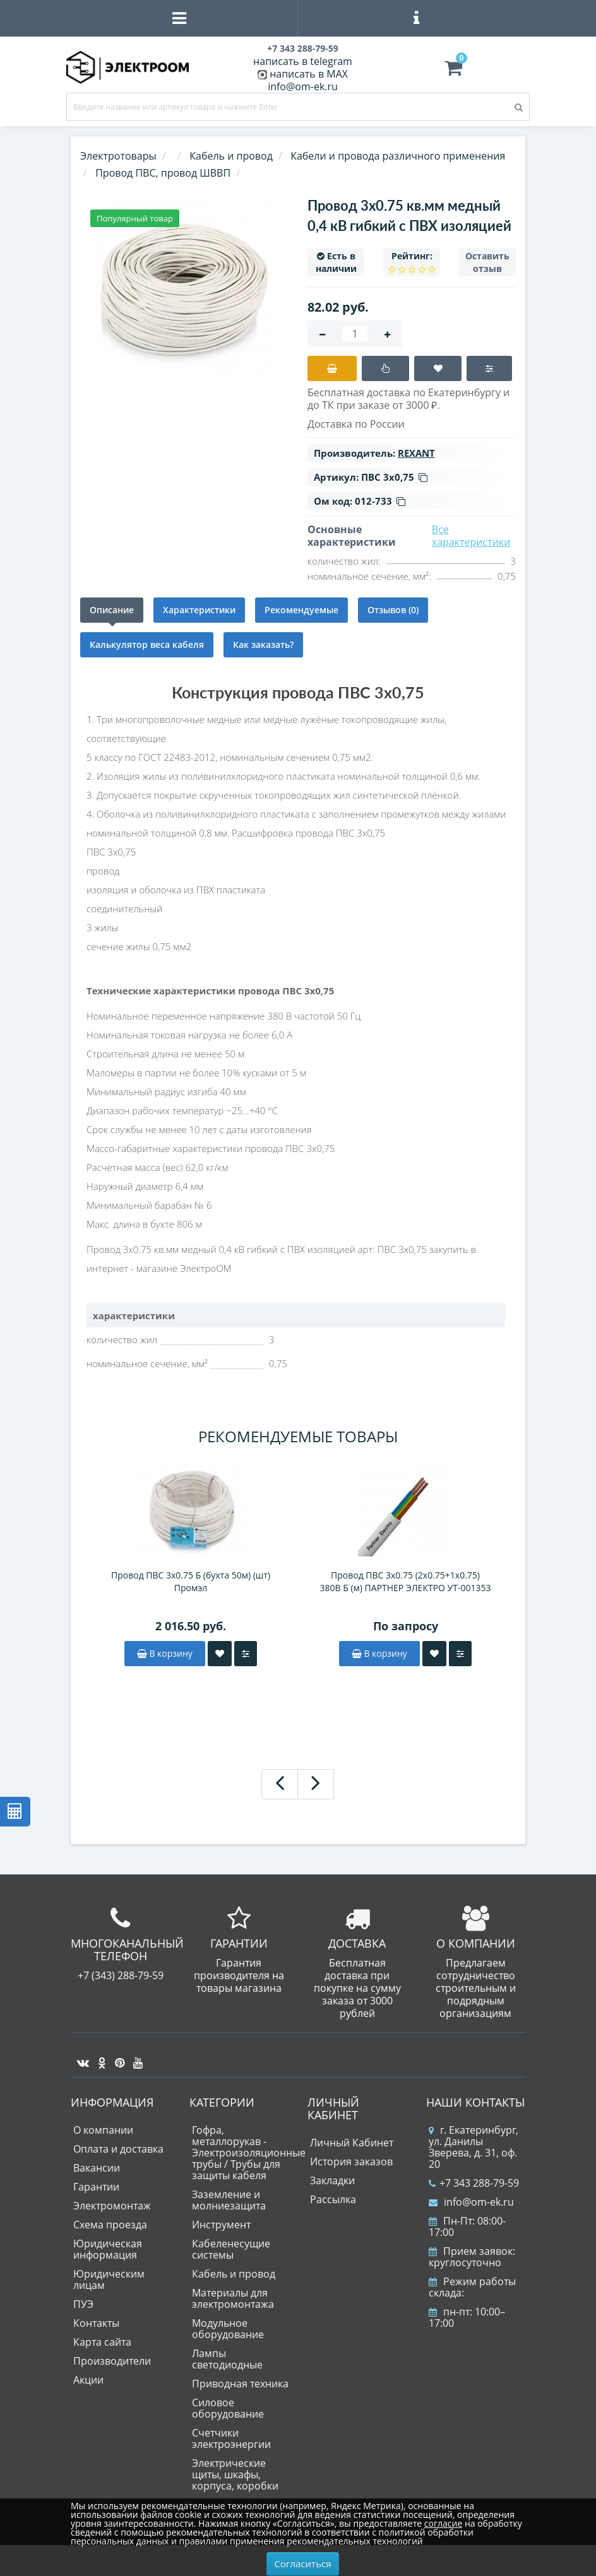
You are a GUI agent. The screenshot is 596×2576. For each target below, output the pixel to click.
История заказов (351, 2161)
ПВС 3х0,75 (394, 477)
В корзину (165, 1653)
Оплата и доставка (118, 2149)
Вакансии (96, 2168)
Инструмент (221, 2225)
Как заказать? (263, 644)
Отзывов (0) (393, 610)
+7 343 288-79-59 (474, 2183)
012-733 (380, 501)
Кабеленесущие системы (231, 2249)
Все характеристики (471, 535)
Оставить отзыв (487, 262)
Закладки (332, 2180)
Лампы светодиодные (227, 2359)
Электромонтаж (112, 2206)
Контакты (96, 2323)
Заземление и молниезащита (229, 2200)
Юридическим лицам (109, 2279)
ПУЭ (83, 2304)
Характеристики (199, 610)
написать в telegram (302, 61)
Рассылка (333, 2199)
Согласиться (303, 2563)
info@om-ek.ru (303, 86)
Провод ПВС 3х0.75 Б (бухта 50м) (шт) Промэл (190, 1581)
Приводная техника (240, 2384)
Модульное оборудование (228, 2328)
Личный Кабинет (351, 2143)
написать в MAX (309, 74)
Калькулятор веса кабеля (147, 644)
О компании (103, 2130)
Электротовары (118, 156)
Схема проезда (110, 2225)
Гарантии (96, 2187)
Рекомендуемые (301, 610)
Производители (112, 2361)
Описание (112, 610)
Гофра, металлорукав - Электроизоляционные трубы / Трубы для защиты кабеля (249, 2152)
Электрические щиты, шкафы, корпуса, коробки (235, 2474)
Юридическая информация (107, 2249)
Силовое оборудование (228, 2408)
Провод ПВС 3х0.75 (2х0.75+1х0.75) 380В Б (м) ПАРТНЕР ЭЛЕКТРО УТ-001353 (405, 1581)
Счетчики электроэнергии (231, 2438)
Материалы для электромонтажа (233, 2298)
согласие (443, 2523)
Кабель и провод (233, 2274)
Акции (88, 2380)
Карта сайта (102, 2342)
